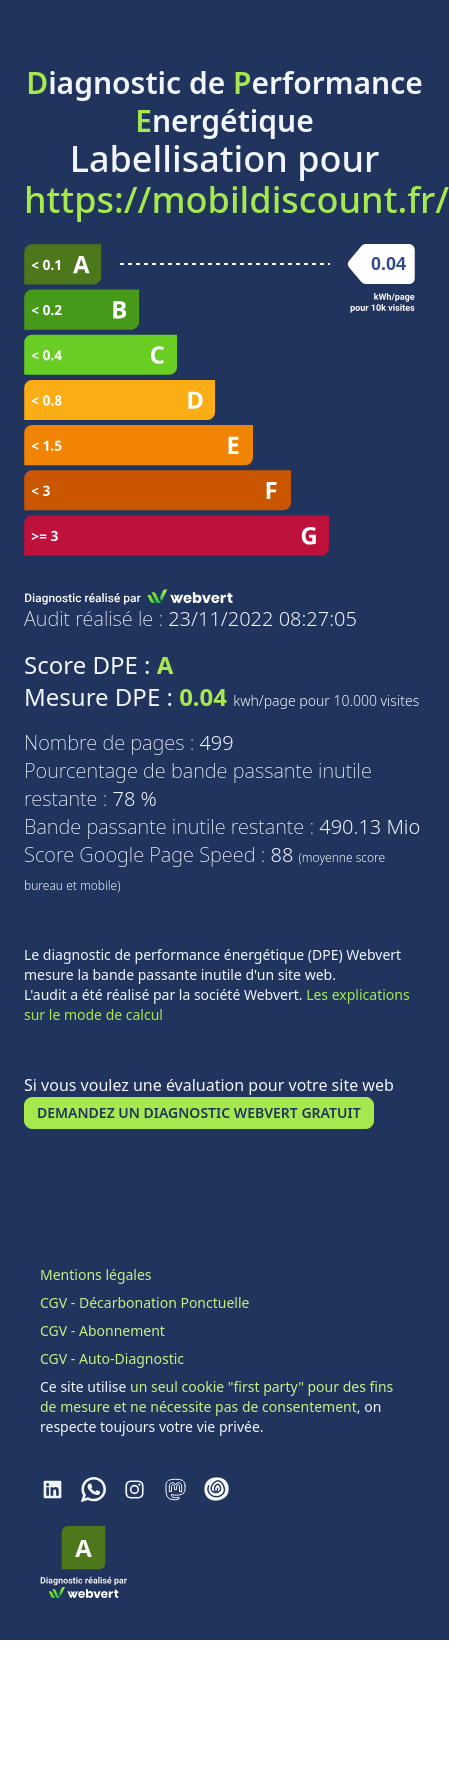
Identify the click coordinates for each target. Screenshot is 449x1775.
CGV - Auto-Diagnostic (112, 1358)
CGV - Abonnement (102, 1330)
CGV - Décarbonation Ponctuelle (144, 1302)
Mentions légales (96, 1274)
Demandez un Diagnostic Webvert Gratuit (199, 1112)
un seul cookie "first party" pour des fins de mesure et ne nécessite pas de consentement (216, 1396)
